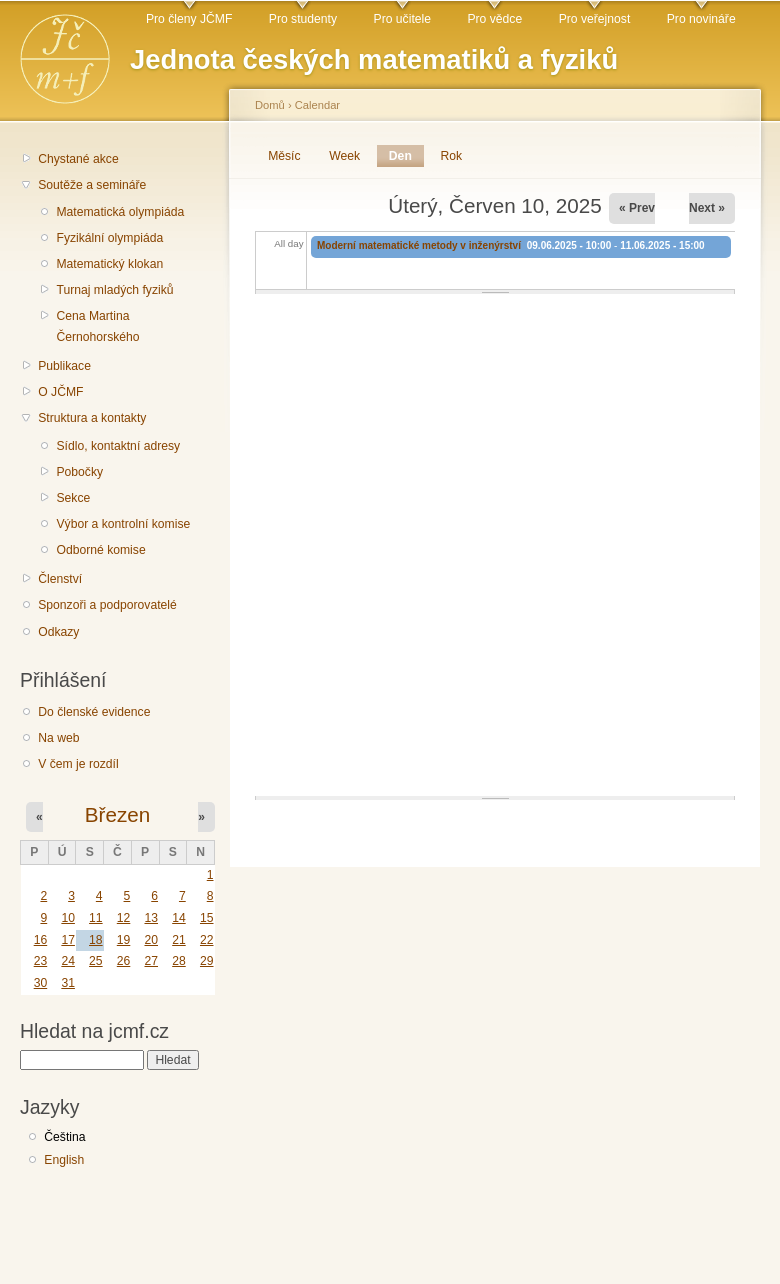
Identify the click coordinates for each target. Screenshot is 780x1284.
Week (344, 156)
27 (151, 961)
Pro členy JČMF (189, 19)
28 (179, 961)
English (64, 1160)
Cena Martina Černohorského (97, 326)
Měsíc (284, 156)
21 (179, 940)
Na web (58, 738)
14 (179, 918)
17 (68, 940)
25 (96, 961)
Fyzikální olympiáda (109, 238)
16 (41, 940)
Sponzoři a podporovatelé (107, 605)
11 (96, 918)
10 (68, 918)
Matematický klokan (109, 264)
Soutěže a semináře (92, 185)
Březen (117, 814)
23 (41, 961)
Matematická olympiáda (120, 212)
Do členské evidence (94, 712)
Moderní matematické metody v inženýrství (420, 245)
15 (207, 918)
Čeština (64, 1137)
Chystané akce (78, 159)
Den (406, 156)
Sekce (73, 498)
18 (96, 940)
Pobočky (79, 472)
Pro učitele (402, 19)
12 (124, 918)
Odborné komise (100, 550)
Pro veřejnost (595, 19)
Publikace (64, 366)
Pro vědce (494, 19)
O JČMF (60, 392)
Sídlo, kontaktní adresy (118, 446)
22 (207, 940)
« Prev (637, 208)
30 (41, 983)
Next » (707, 208)
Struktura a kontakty (92, 418)
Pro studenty (303, 19)
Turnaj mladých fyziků (114, 290)
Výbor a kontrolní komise (123, 524)
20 (151, 940)
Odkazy (58, 632)
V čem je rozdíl (78, 764)
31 (68, 983)
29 (207, 961)
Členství (60, 579)
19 (124, 940)
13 (151, 918)
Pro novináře (701, 19)
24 (68, 961)
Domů (270, 105)
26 (124, 961)
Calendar (317, 105)
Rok (452, 156)
